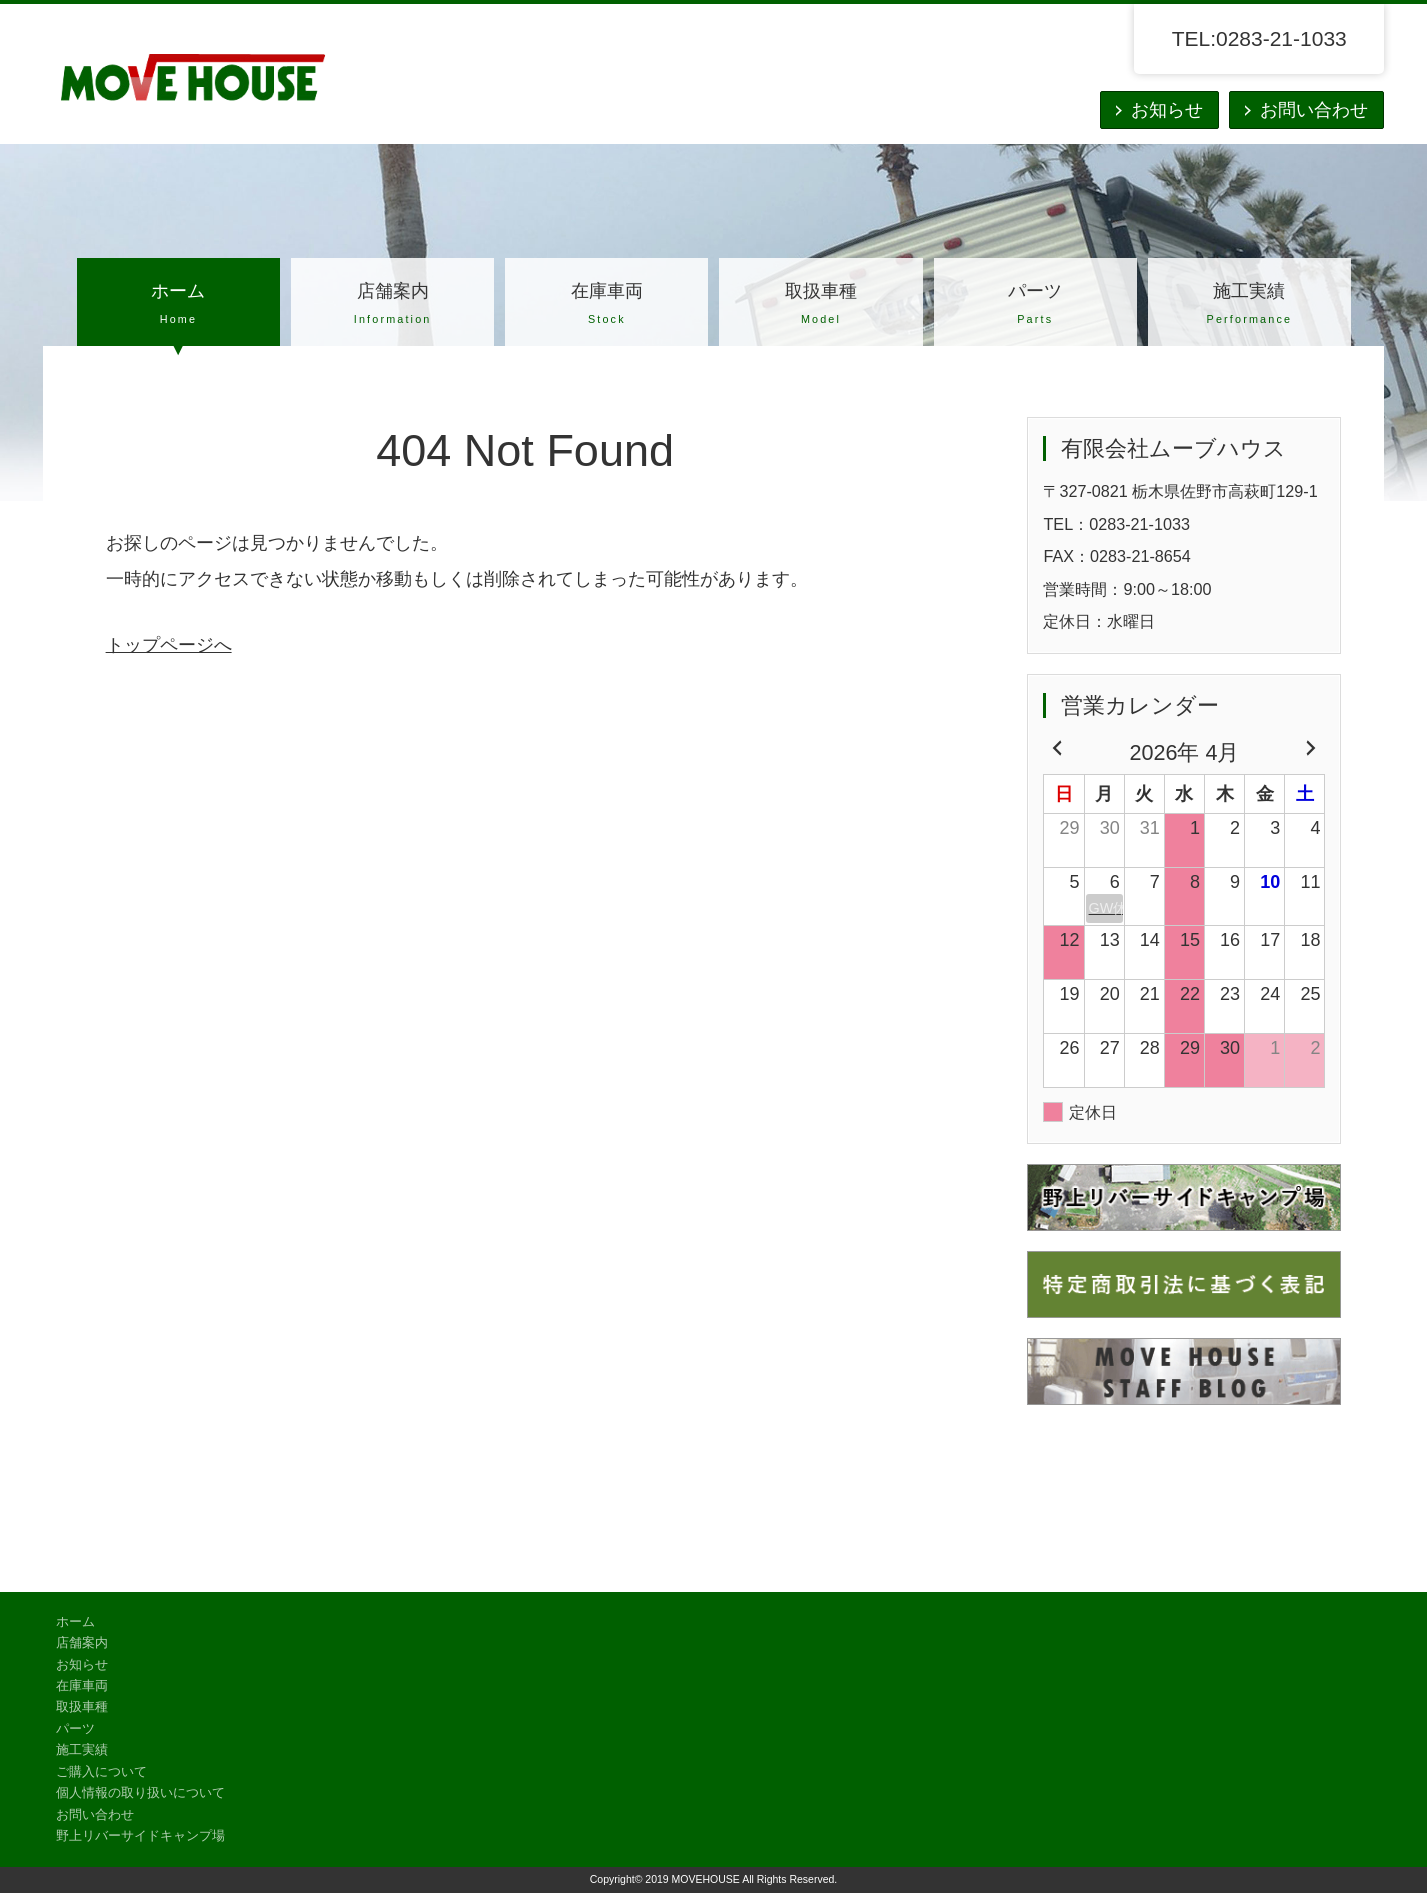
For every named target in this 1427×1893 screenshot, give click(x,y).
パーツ (1035, 306)
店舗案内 (392, 306)
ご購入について (101, 1772)
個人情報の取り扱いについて (140, 1793)
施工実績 (1249, 306)
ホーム (178, 306)
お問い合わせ (1314, 110)
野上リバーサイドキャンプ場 (140, 1836)
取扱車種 (820, 306)
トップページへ (169, 645)
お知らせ (1167, 110)
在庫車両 (606, 306)
